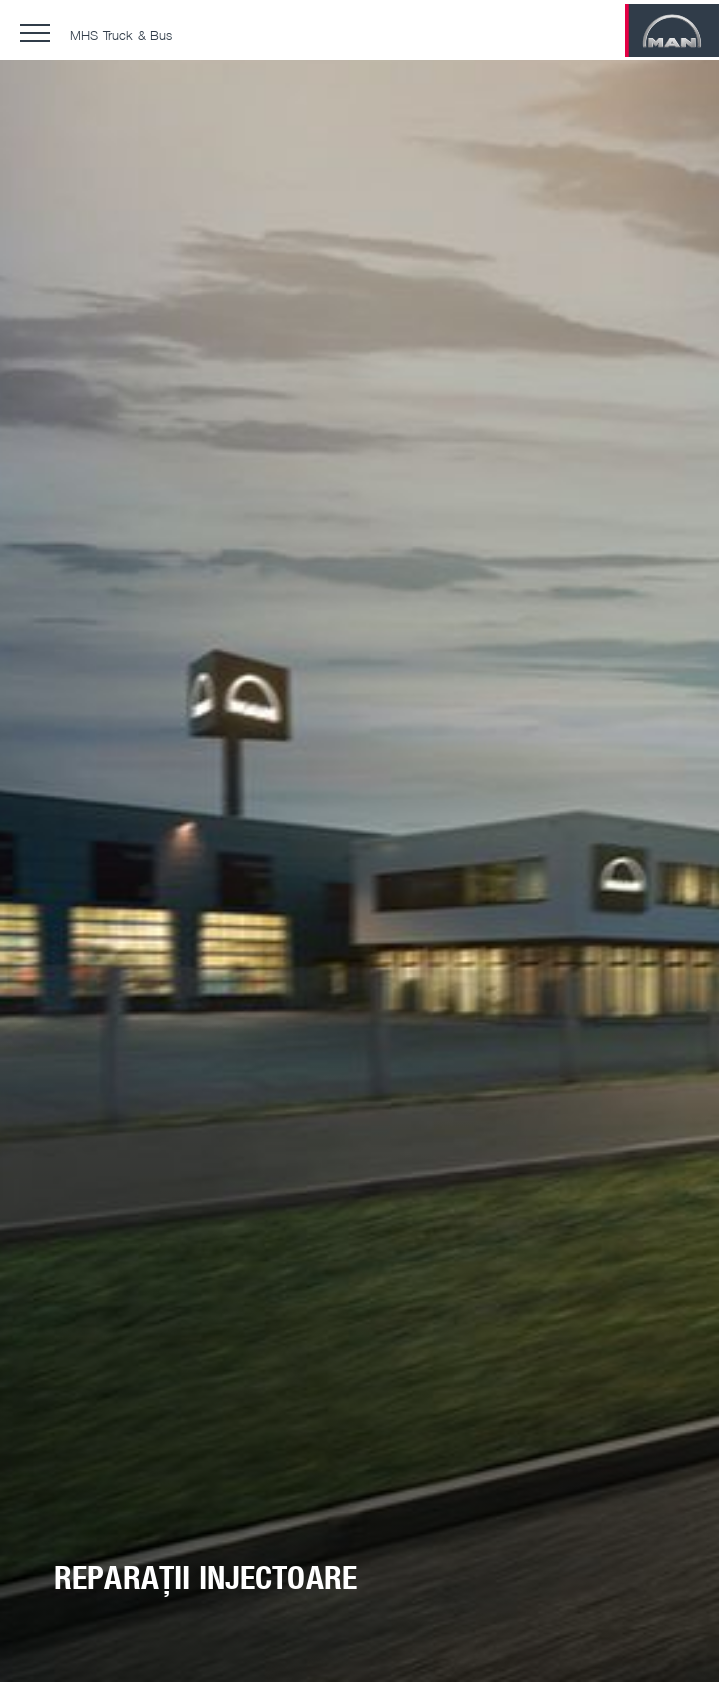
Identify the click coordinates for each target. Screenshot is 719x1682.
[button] (35, 33)
